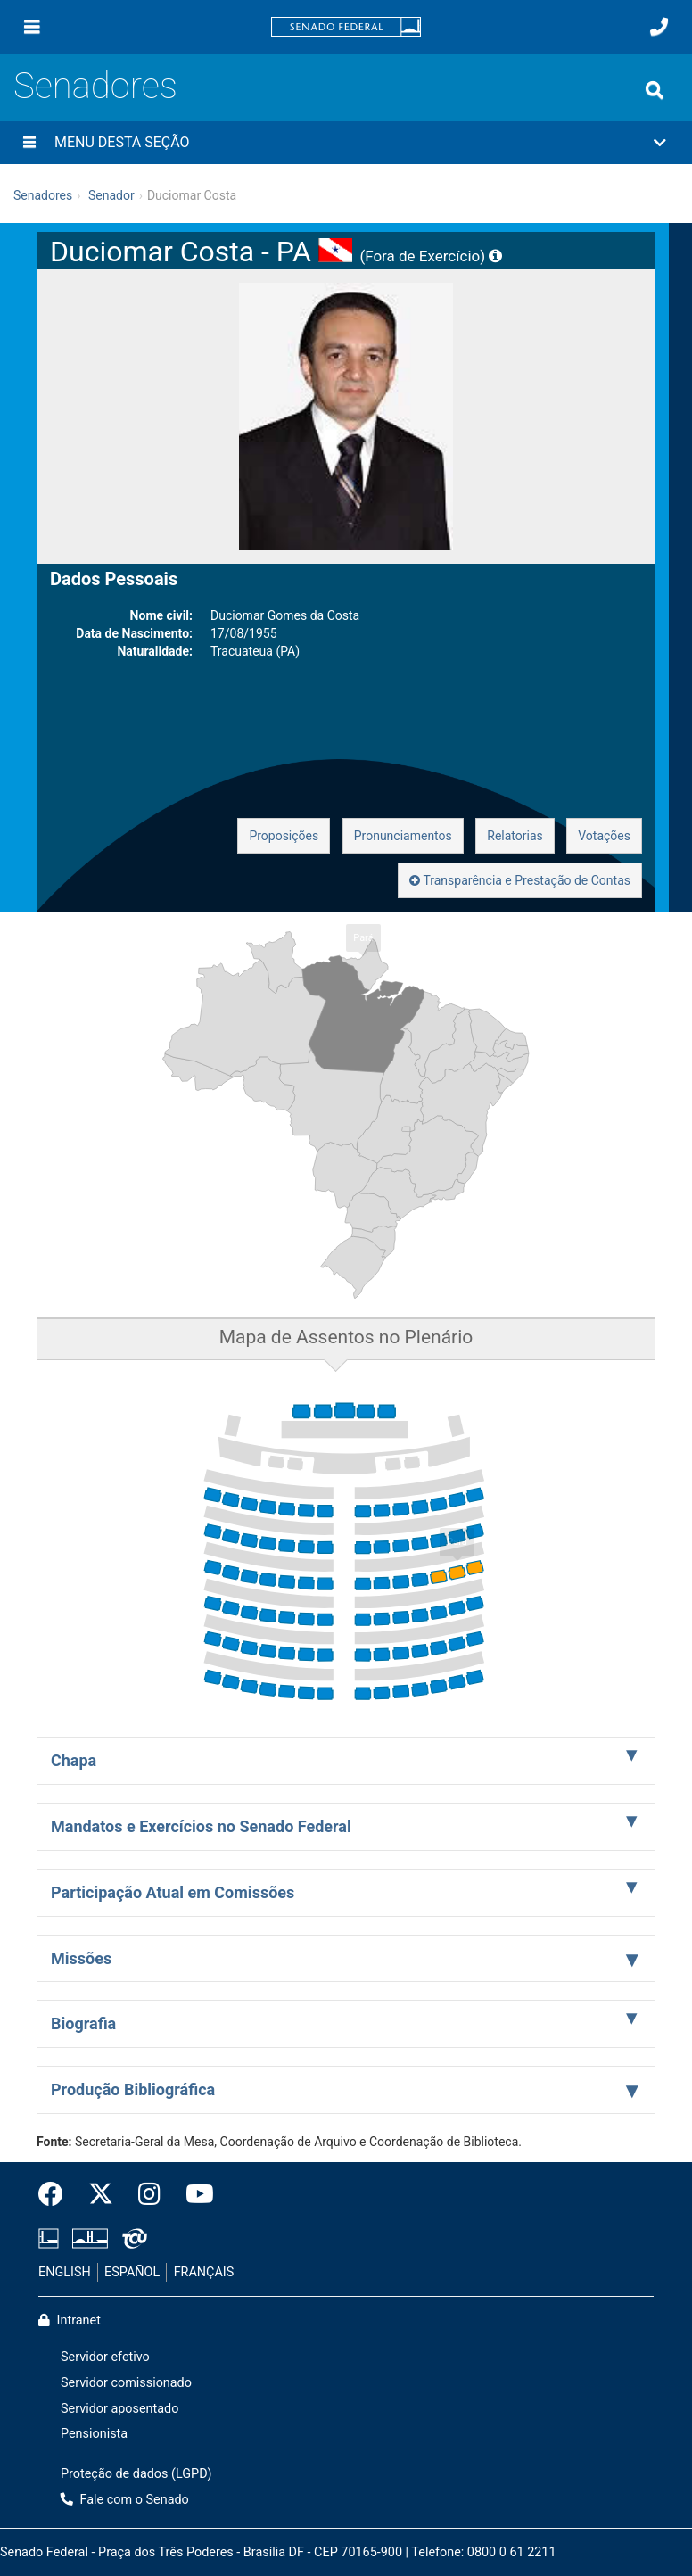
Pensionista (94, 2433)
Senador (111, 195)
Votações (604, 836)
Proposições (283, 836)
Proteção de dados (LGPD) (136, 2473)
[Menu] (32, 26)
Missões (81, 1958)
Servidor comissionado (126, 2382)
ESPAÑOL (132, 2272)
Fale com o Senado (125, 2499)
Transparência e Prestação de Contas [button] (519, 880)
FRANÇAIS (204, 2272)
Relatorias (515, 836)
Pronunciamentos (403, 836)
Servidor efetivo (105, 2357)
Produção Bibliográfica (133, 2089)
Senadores (95, 86)
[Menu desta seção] (29, 143)
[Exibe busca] (654, 90)
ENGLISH (64, 2272)
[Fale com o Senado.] (659, 26)
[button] (346, 142)
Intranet (69, 2320)
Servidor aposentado (119, 2408)
